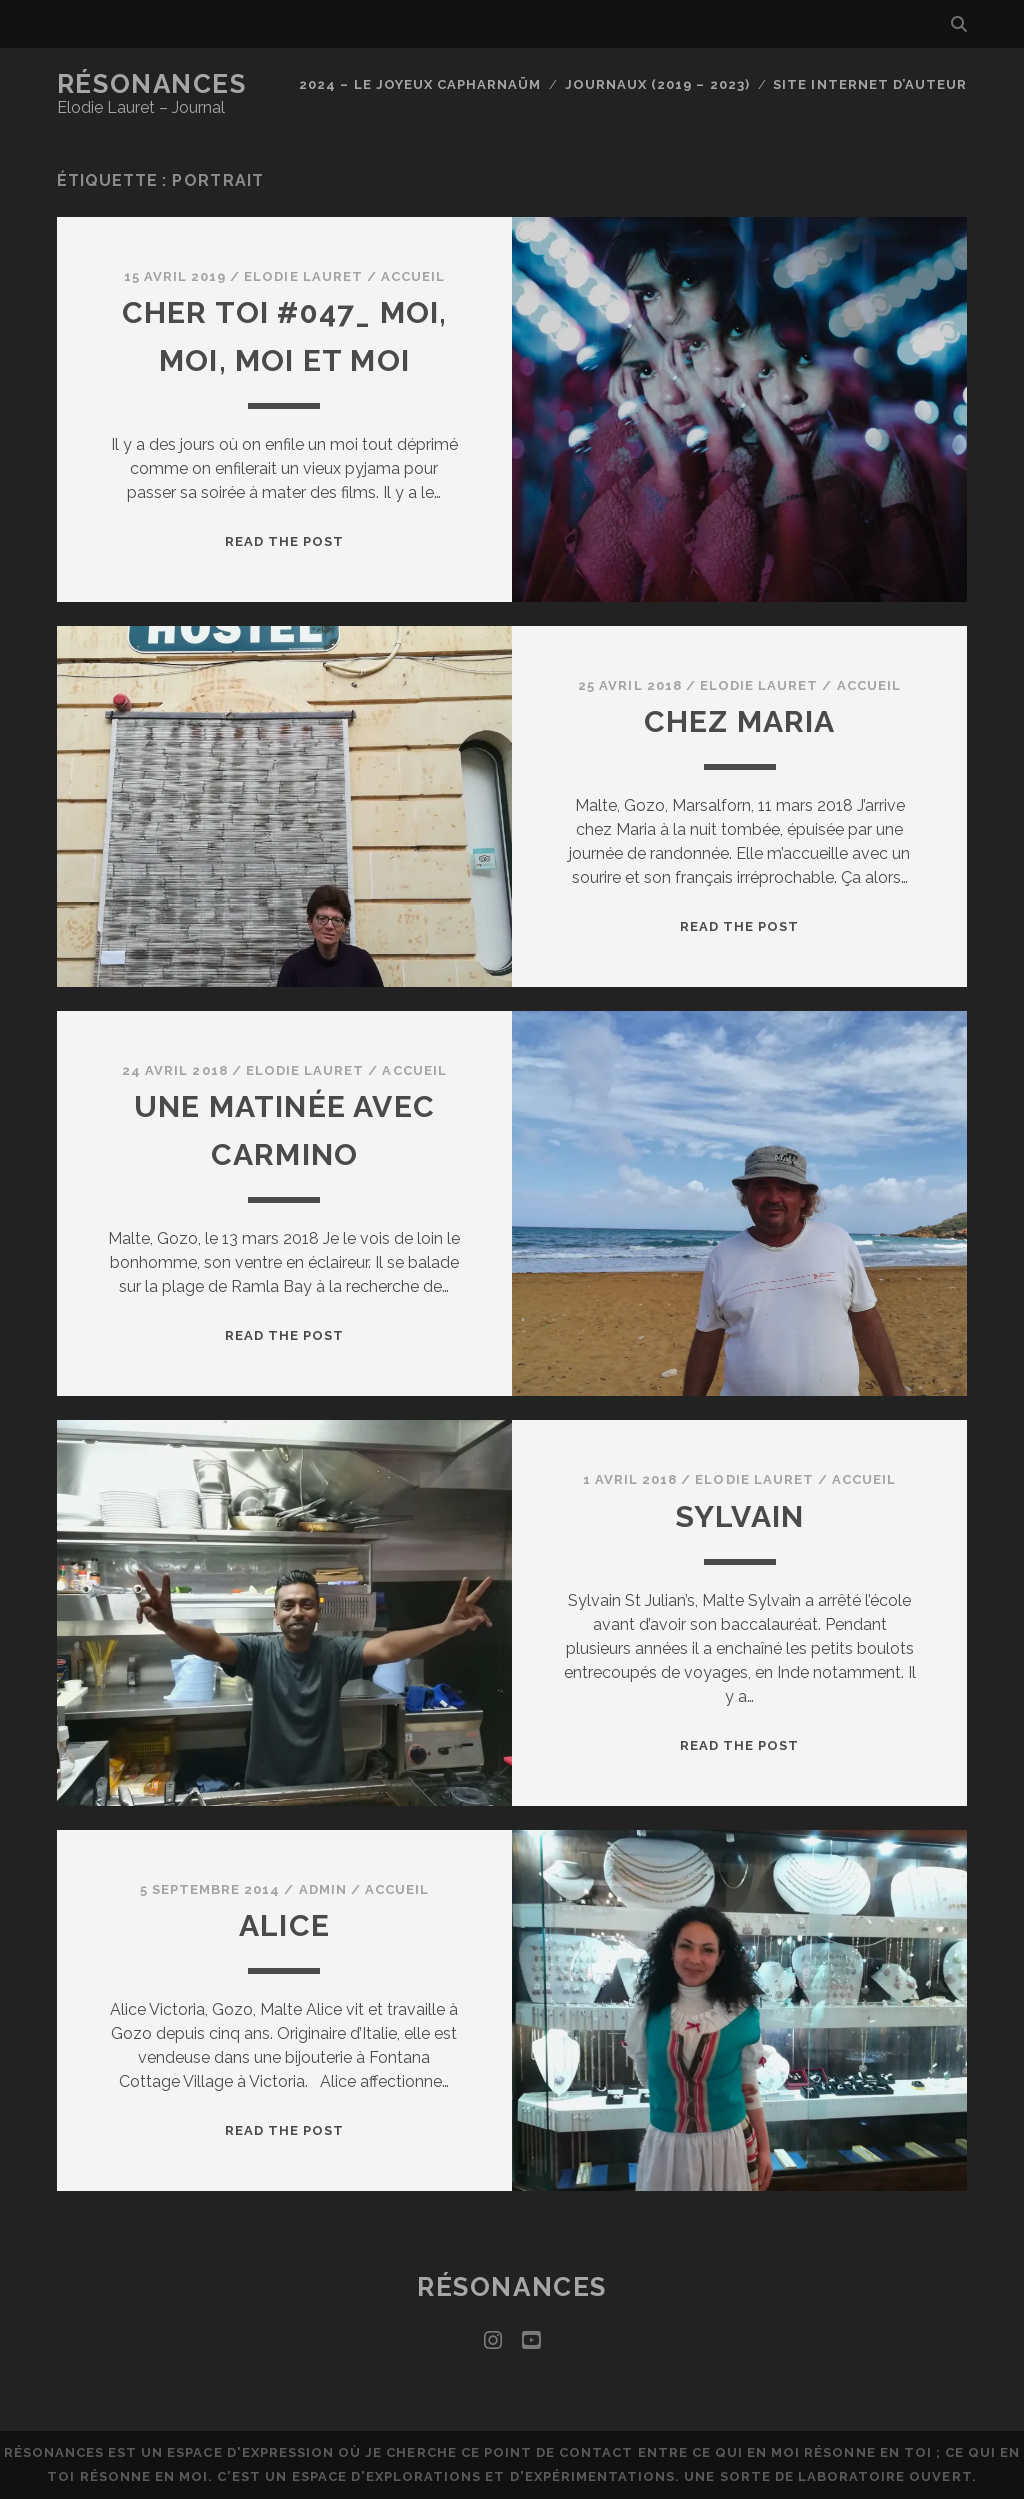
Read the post (285, 541)
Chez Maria (740, 721)
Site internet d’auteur (870, 84)
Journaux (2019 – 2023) (657, 84)
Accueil (413, 276)
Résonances (152, 84)
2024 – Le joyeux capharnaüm (420, 84)
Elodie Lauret (303, 276)
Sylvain (739, 1516)
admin (323, 1889)
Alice (284, 1925)
